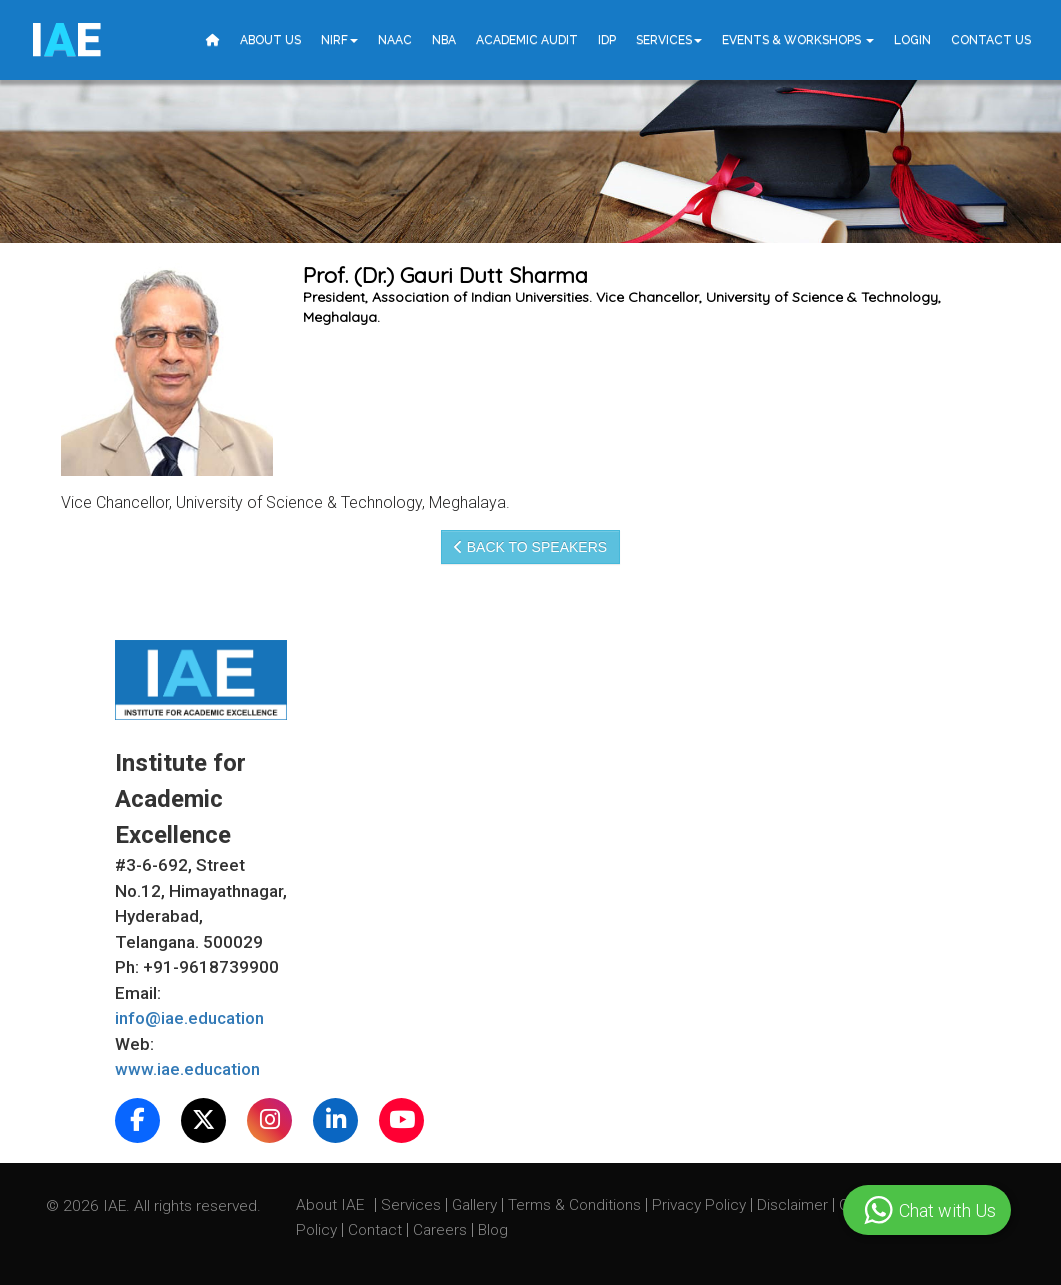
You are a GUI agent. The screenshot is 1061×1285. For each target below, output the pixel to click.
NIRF (339, 40)
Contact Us (991, 40)
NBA (444, 40)
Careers (442, 1230)
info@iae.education (189, 1018)
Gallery (476, 1205)
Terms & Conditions (576, 1205)
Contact (377, 1230)
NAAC (395, 40)
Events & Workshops (798, 40)
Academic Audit (527, 40)
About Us (270, 40)
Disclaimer (792, 1205)
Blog (493, 1230)
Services (669, 40)
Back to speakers (530, 547)
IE (65, 40)
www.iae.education (187, 1069)
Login (912, 40)
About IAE (332, 1205)
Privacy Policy (699, 1205)
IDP (607, 40)
